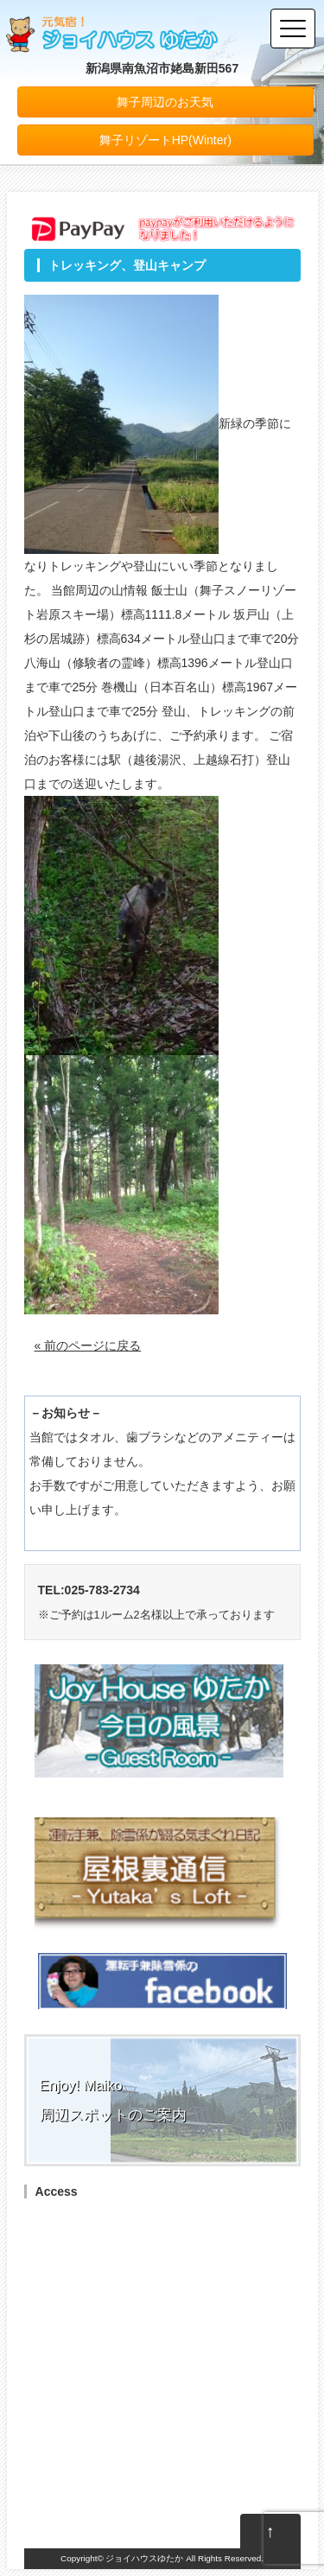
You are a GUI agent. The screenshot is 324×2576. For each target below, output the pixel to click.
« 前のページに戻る (88, 1345)
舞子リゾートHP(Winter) (165, 140)
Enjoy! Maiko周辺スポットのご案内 (113, 2100)
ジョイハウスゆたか (144, 2558)
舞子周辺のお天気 (165, 102)
